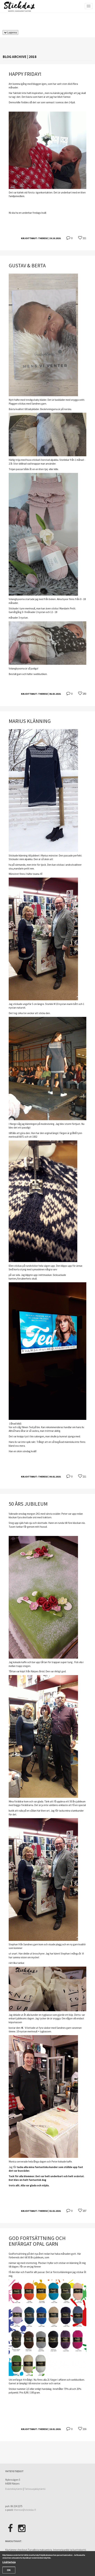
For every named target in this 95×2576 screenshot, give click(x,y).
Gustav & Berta (27, 265)
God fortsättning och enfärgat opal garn (37, 2241)
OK (9, 2570)
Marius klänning (30, 721)
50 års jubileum (28, 1503)
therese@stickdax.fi (25, 2509)
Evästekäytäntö (13, 2489)
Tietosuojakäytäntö (35, 2489)
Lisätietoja (9, 2562)
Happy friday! (25, 74)
